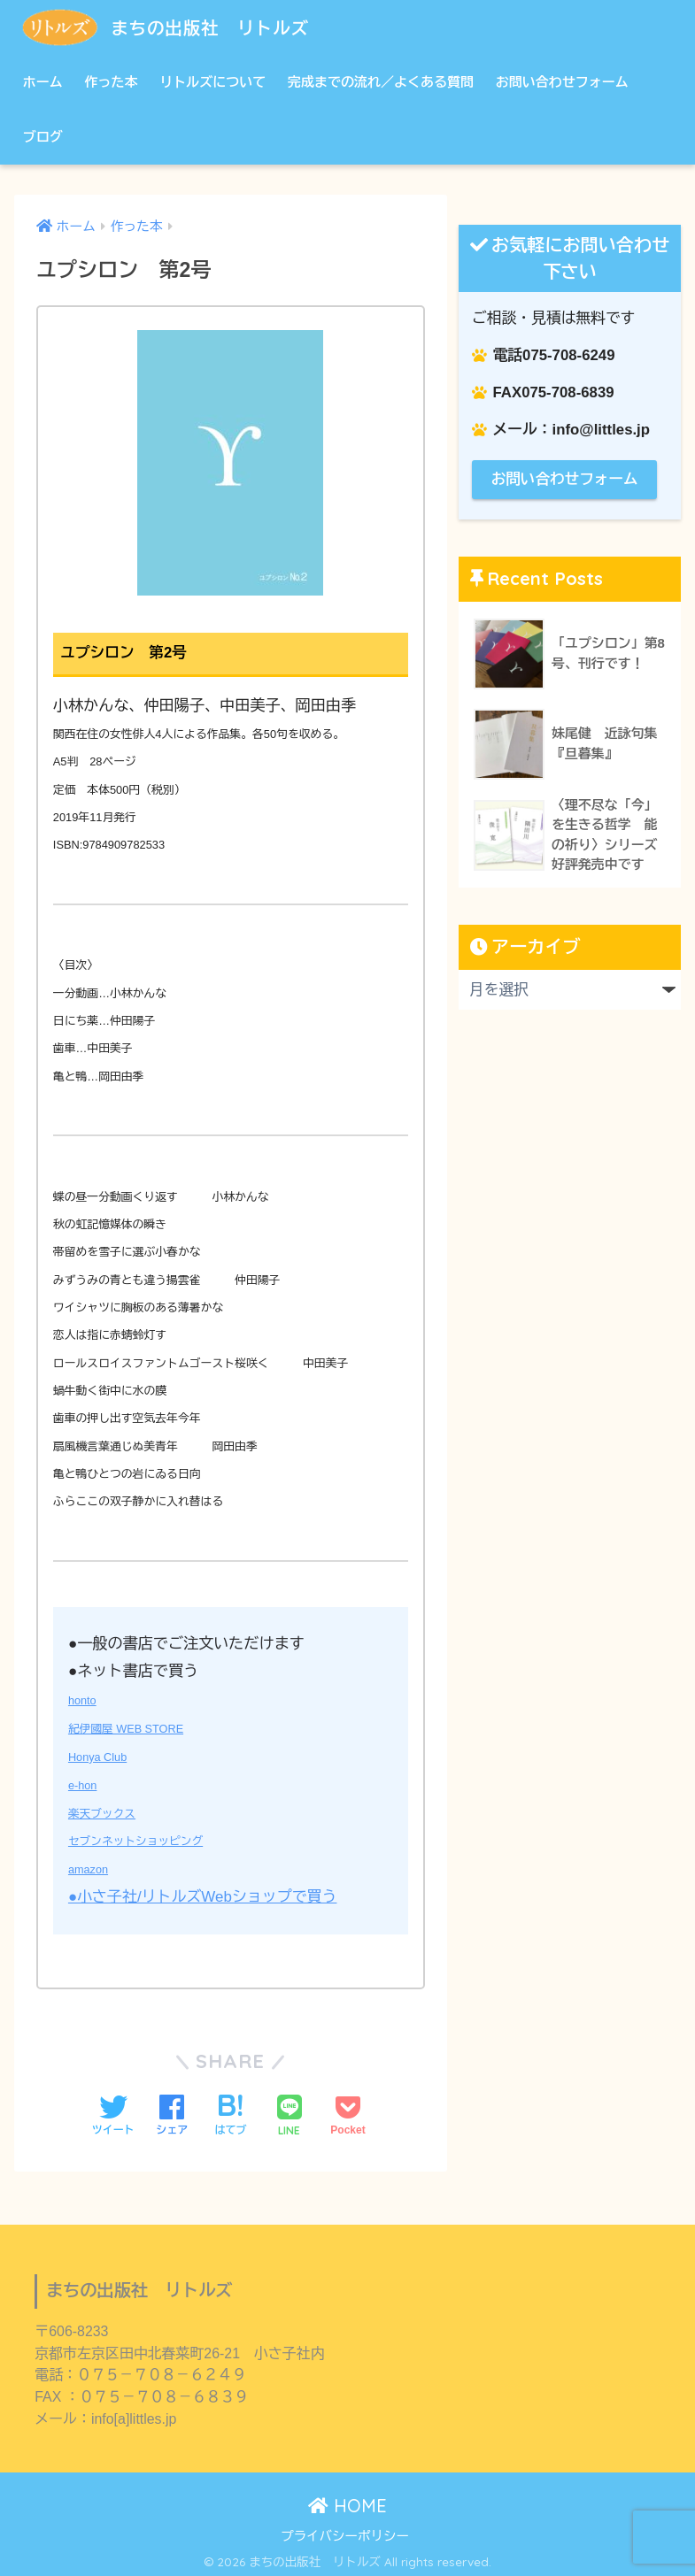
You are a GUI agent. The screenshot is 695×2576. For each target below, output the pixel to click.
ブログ (43, 136)
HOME (347, 2501)
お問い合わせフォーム (562, 81)
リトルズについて (212, 81)
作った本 (110, 81)
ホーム (43, 81)
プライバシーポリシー (345, 2531)
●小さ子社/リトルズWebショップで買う (204, 1893)
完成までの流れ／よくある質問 (381, 81)
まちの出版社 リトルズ (182, 27)
